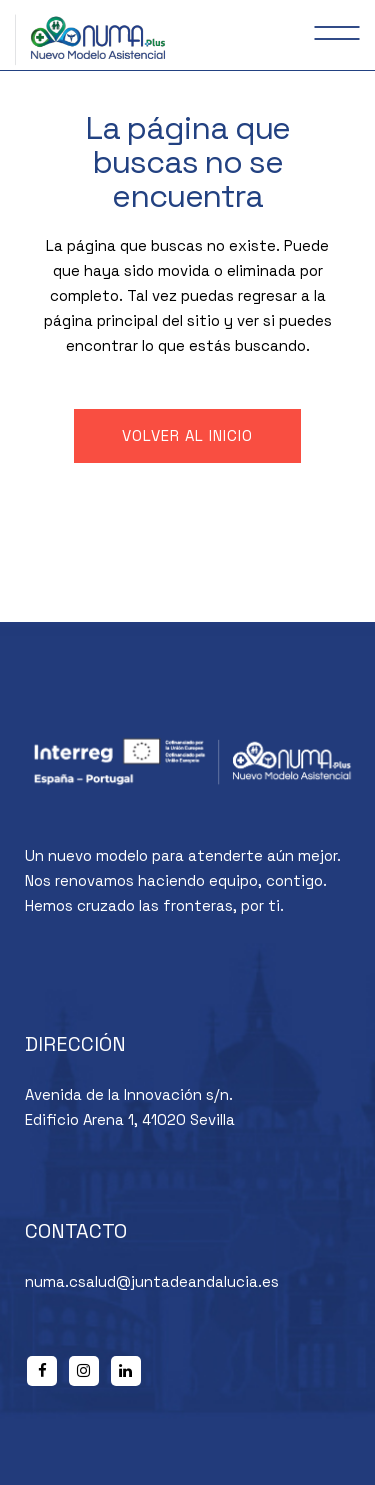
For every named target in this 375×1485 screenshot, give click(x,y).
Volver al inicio (187, 435)
